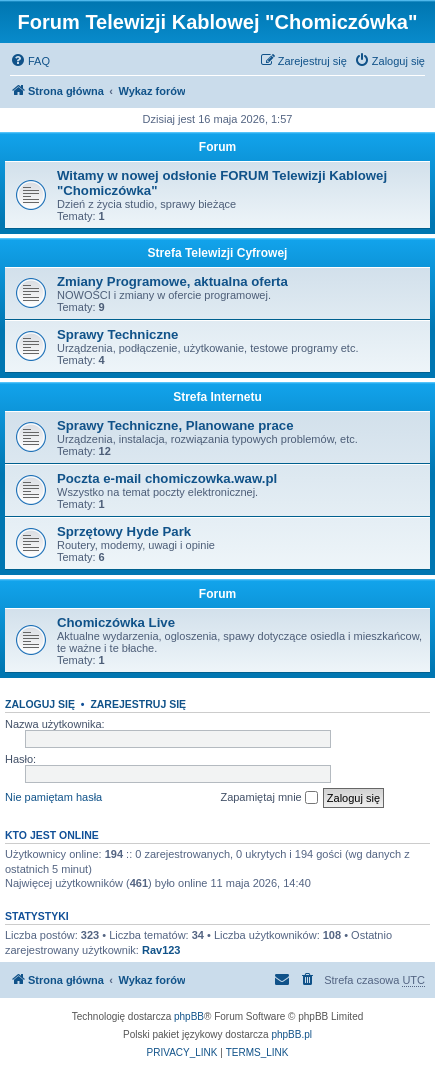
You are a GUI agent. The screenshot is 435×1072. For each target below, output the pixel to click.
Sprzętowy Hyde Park (124, 531)
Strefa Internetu (217, 397)
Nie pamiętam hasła (53, 797)
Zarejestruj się (138, 704)
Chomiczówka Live (116, 622)
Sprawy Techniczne (117, 334)
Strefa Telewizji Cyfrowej (218, 253)
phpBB (189, 1016)
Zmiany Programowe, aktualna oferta (172, 281)
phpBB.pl (291, 1034)
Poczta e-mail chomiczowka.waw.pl (167, 478)
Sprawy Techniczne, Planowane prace (175, 425)
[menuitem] (30, 61)
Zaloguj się (40, 704)
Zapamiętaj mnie (268, 798)
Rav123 (161, 950)
